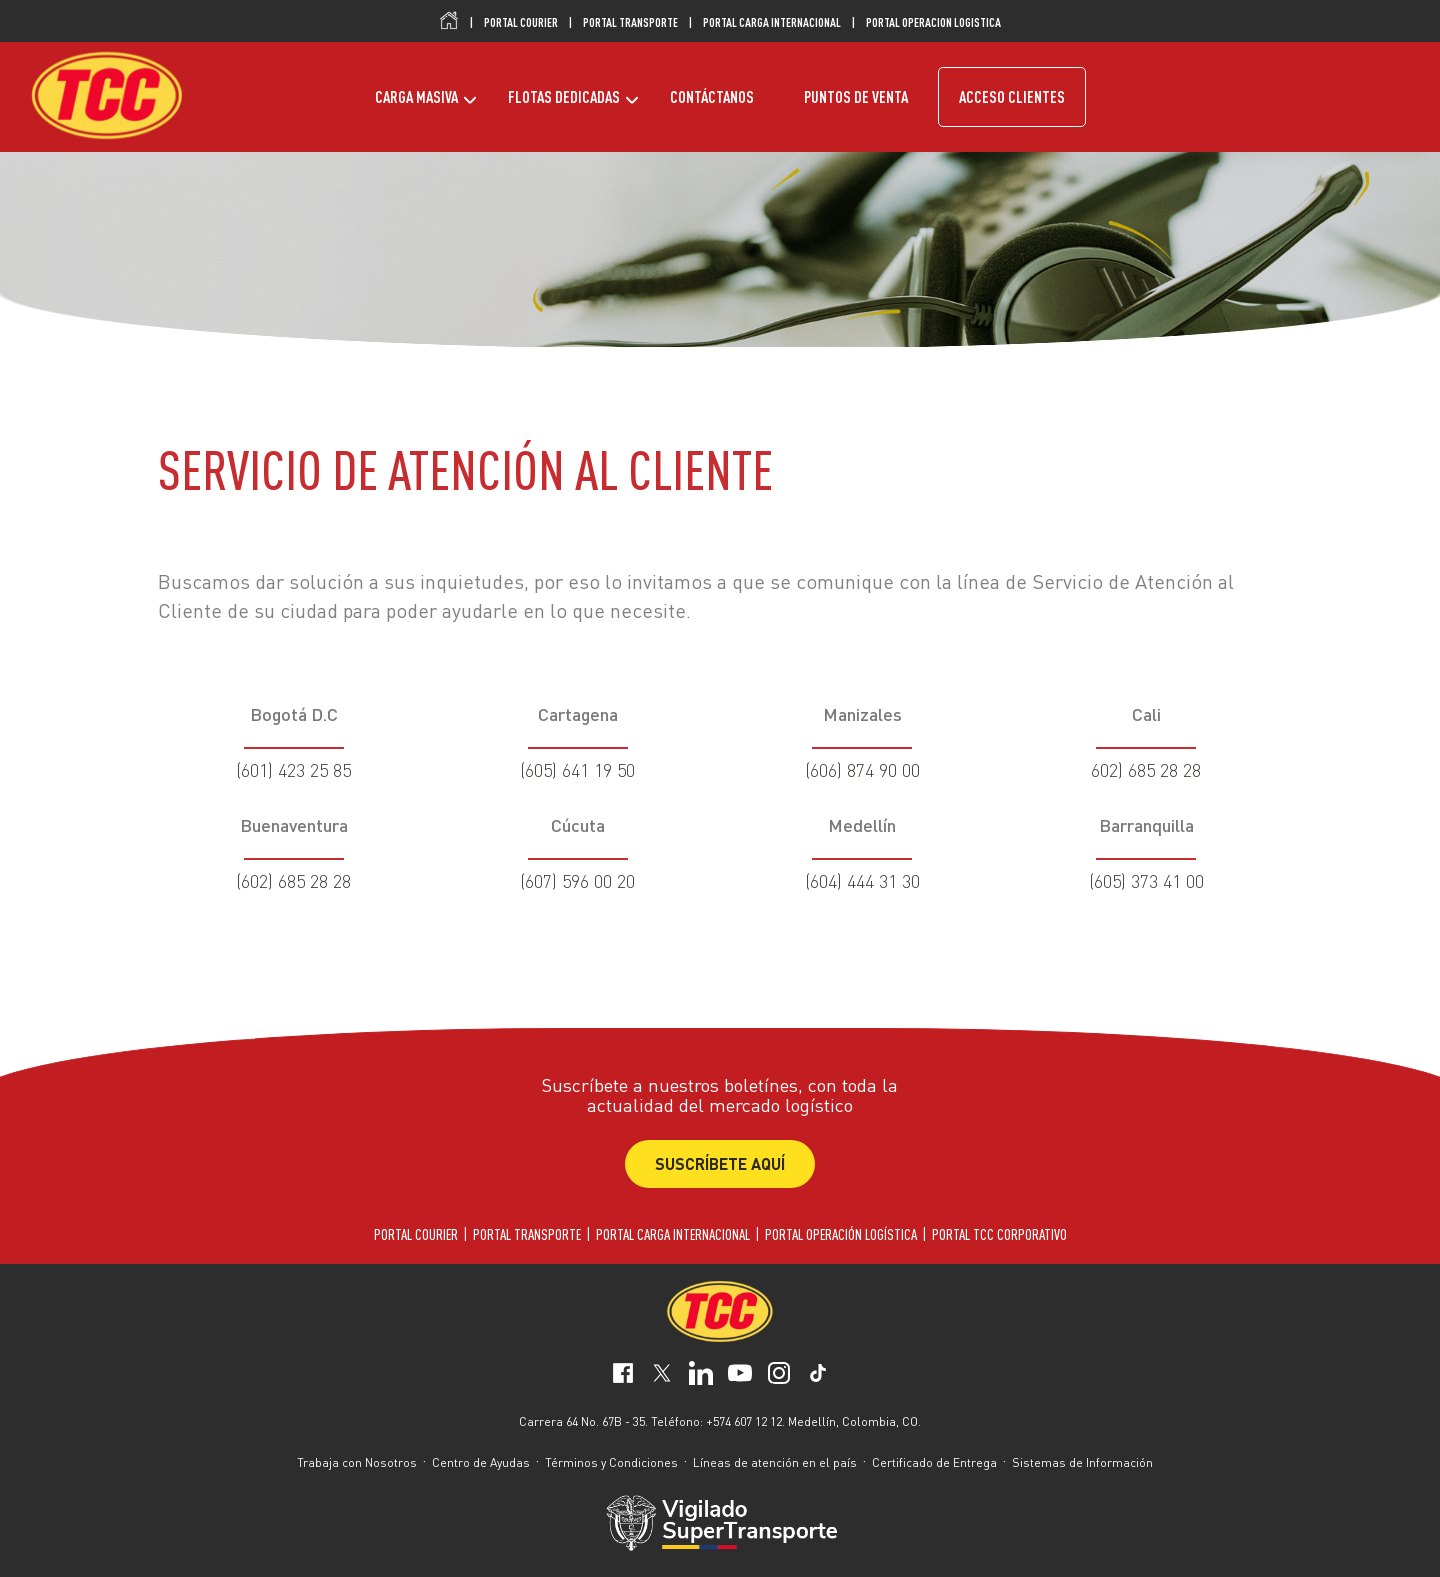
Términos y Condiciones (611, 1462)
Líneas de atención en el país (775, 1462)
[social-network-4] (779, 1376)
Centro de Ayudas (481, 1462)
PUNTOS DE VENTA (856, 97)
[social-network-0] (623, 1376)
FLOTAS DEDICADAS (564, 97)
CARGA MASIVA (416, 97)
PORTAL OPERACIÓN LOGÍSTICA (841, 1234)
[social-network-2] (701, 1376)
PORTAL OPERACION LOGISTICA (933, 22)
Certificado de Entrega (934, 1462)
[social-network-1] (662, 1376)
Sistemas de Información (1082, 1462)
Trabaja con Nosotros (357, 1462)
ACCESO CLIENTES (1012, 97)
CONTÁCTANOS (712, 97)
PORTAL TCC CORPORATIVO (999, 1234)
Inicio (449, 21)
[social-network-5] (818, 1376)
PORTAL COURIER (521, 22)
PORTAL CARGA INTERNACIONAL (772, 22)
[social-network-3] (740, 1376)
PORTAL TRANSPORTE (630, 22)
